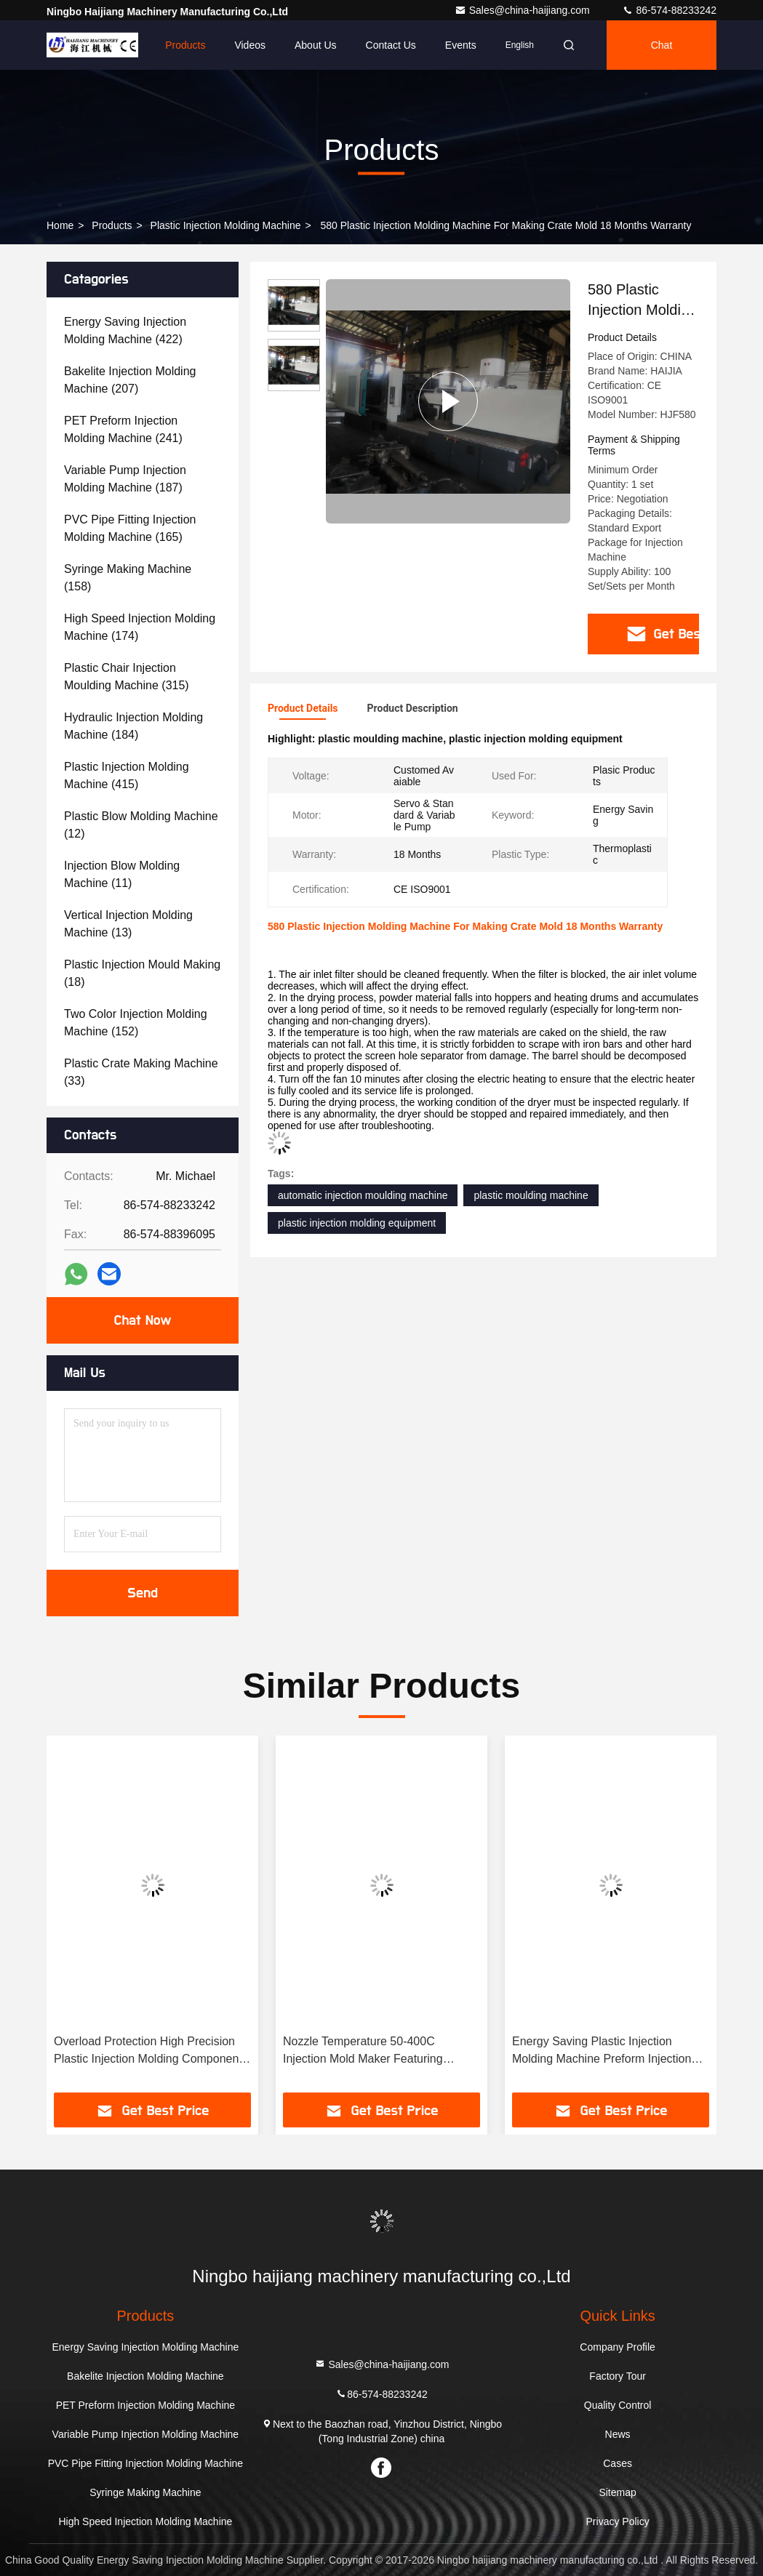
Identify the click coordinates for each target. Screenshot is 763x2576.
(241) (123, 429)
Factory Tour (617, 2376)
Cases (617, 2463)
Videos (249, 45)
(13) (128, 924)
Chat (662, 45)
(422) (125, 330)
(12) (141, 825)
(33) (141, 1072)
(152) (135, 1023)
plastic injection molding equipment (357, 1223)
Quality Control (618, 2405)
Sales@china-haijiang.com (524, 10)
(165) (130, 528)
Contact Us (391, 45)
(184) (133, 726)
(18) (142, 973)
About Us (316, 45)
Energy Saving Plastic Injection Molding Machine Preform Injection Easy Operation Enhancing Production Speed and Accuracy (601, 2051)
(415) (126, 775)
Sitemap (617, 2492)
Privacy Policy (618, 2521)
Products (185, 45)
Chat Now (142, 1320)
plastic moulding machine (531, 1195)
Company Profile (617, 2347)
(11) (122, 874)
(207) (130, 380)
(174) (139, 627)
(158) (127, 578)
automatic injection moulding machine (362, 1195)
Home (122, 45)
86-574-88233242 (669, 10)
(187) (125, 479)
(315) (126, 676)
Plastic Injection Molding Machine (226, 225)
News (618, 2434)
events (460, 45)
